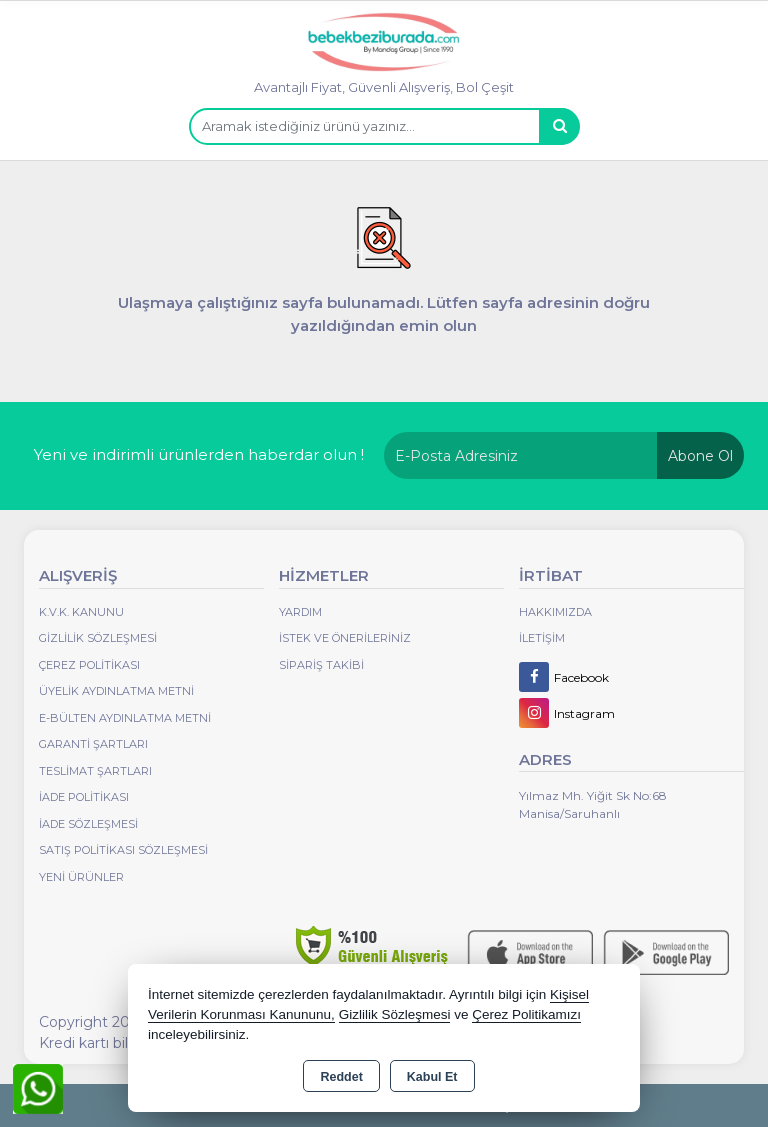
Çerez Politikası (89, 665)
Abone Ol (700, 456)
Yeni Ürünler (81, 877)
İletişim (542, 638)
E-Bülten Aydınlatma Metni (125, 718)
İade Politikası (84, 797)
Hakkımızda (555, 612)
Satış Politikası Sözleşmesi (123, 850)
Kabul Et (432, 1077)
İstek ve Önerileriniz (345, 638)
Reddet (341, 1077)
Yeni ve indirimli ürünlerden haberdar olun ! (199, 454)
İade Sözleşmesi (88, 824)
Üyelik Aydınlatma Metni (116, 691)
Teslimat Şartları (95, 771)
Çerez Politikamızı (526, 1014)
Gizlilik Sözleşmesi (98, 638)
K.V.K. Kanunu (81, 612)
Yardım (300, 612)
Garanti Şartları (93, 744)
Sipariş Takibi (321, 665)
